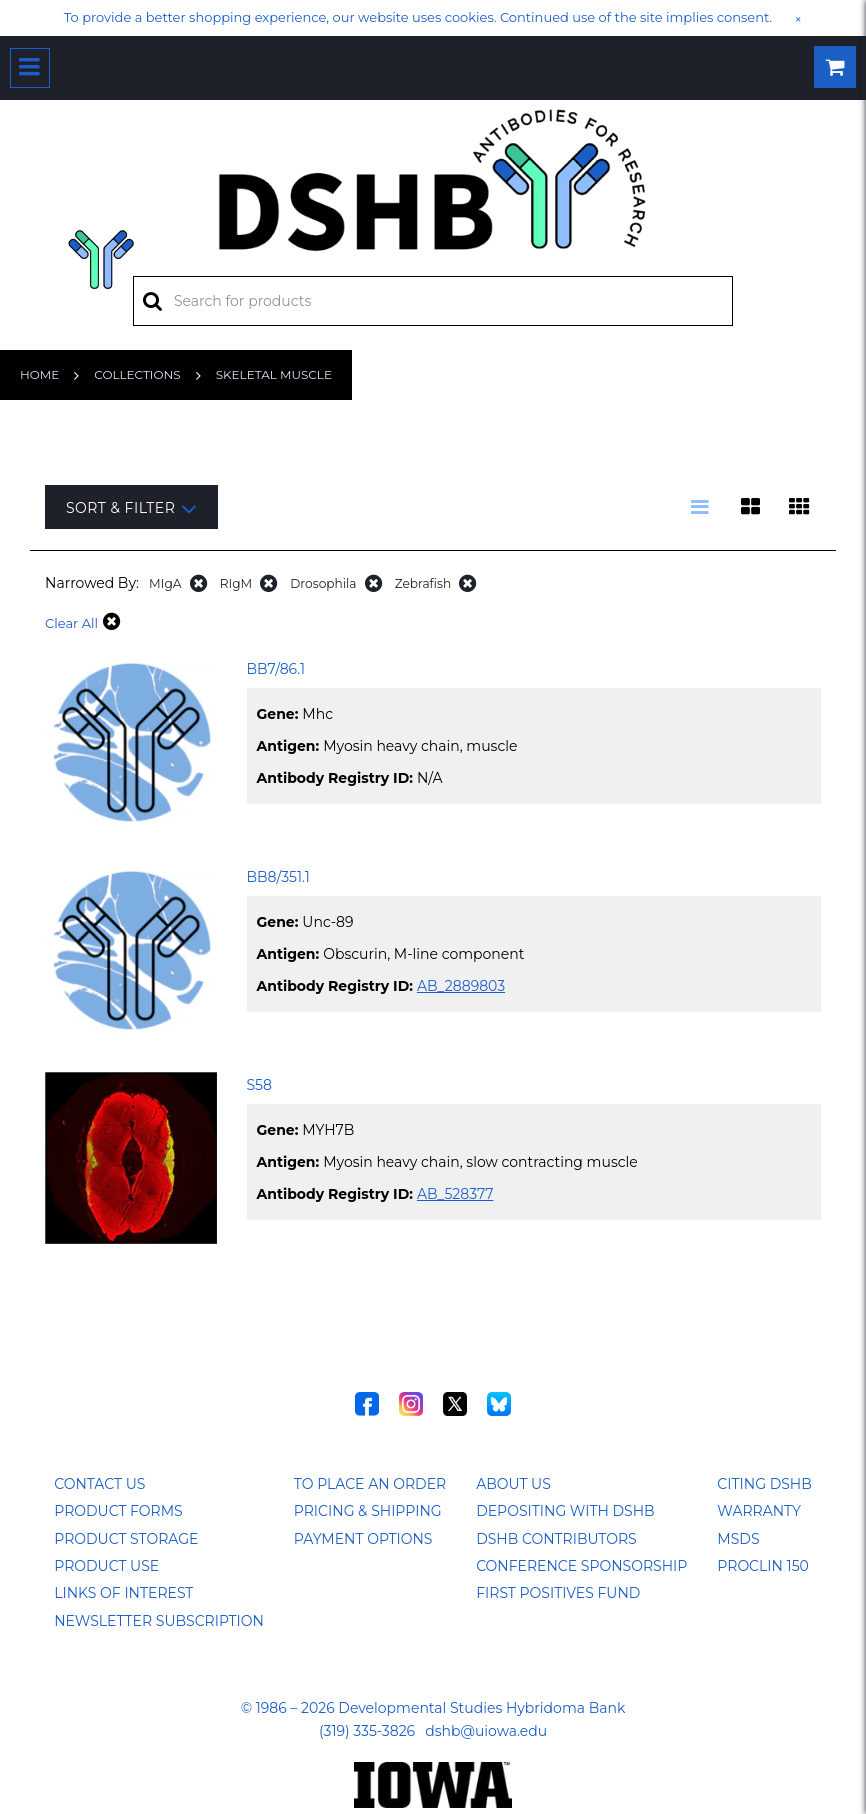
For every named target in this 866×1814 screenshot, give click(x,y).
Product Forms (118, 1511)
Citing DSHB (764, 1484)
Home (39, 374)
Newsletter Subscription (159, 1621)
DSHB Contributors (556, 1539)
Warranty (759, 1511)
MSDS (738, 1539)
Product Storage (126, 1539)
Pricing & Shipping (368, 1511)
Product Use (106, 1566)
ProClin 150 (762, 1566)
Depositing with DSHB (565, 1511)
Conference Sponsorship (581, 1566)
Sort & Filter (131, 508)
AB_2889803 (461, 986)
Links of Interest (123, 1593)
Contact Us (99, 1484)
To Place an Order (370, 1484)
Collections (137, 374)
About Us (513, 1484)
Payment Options (363, 1539)
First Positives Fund (558, 1593)
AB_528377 (455, 1194)
